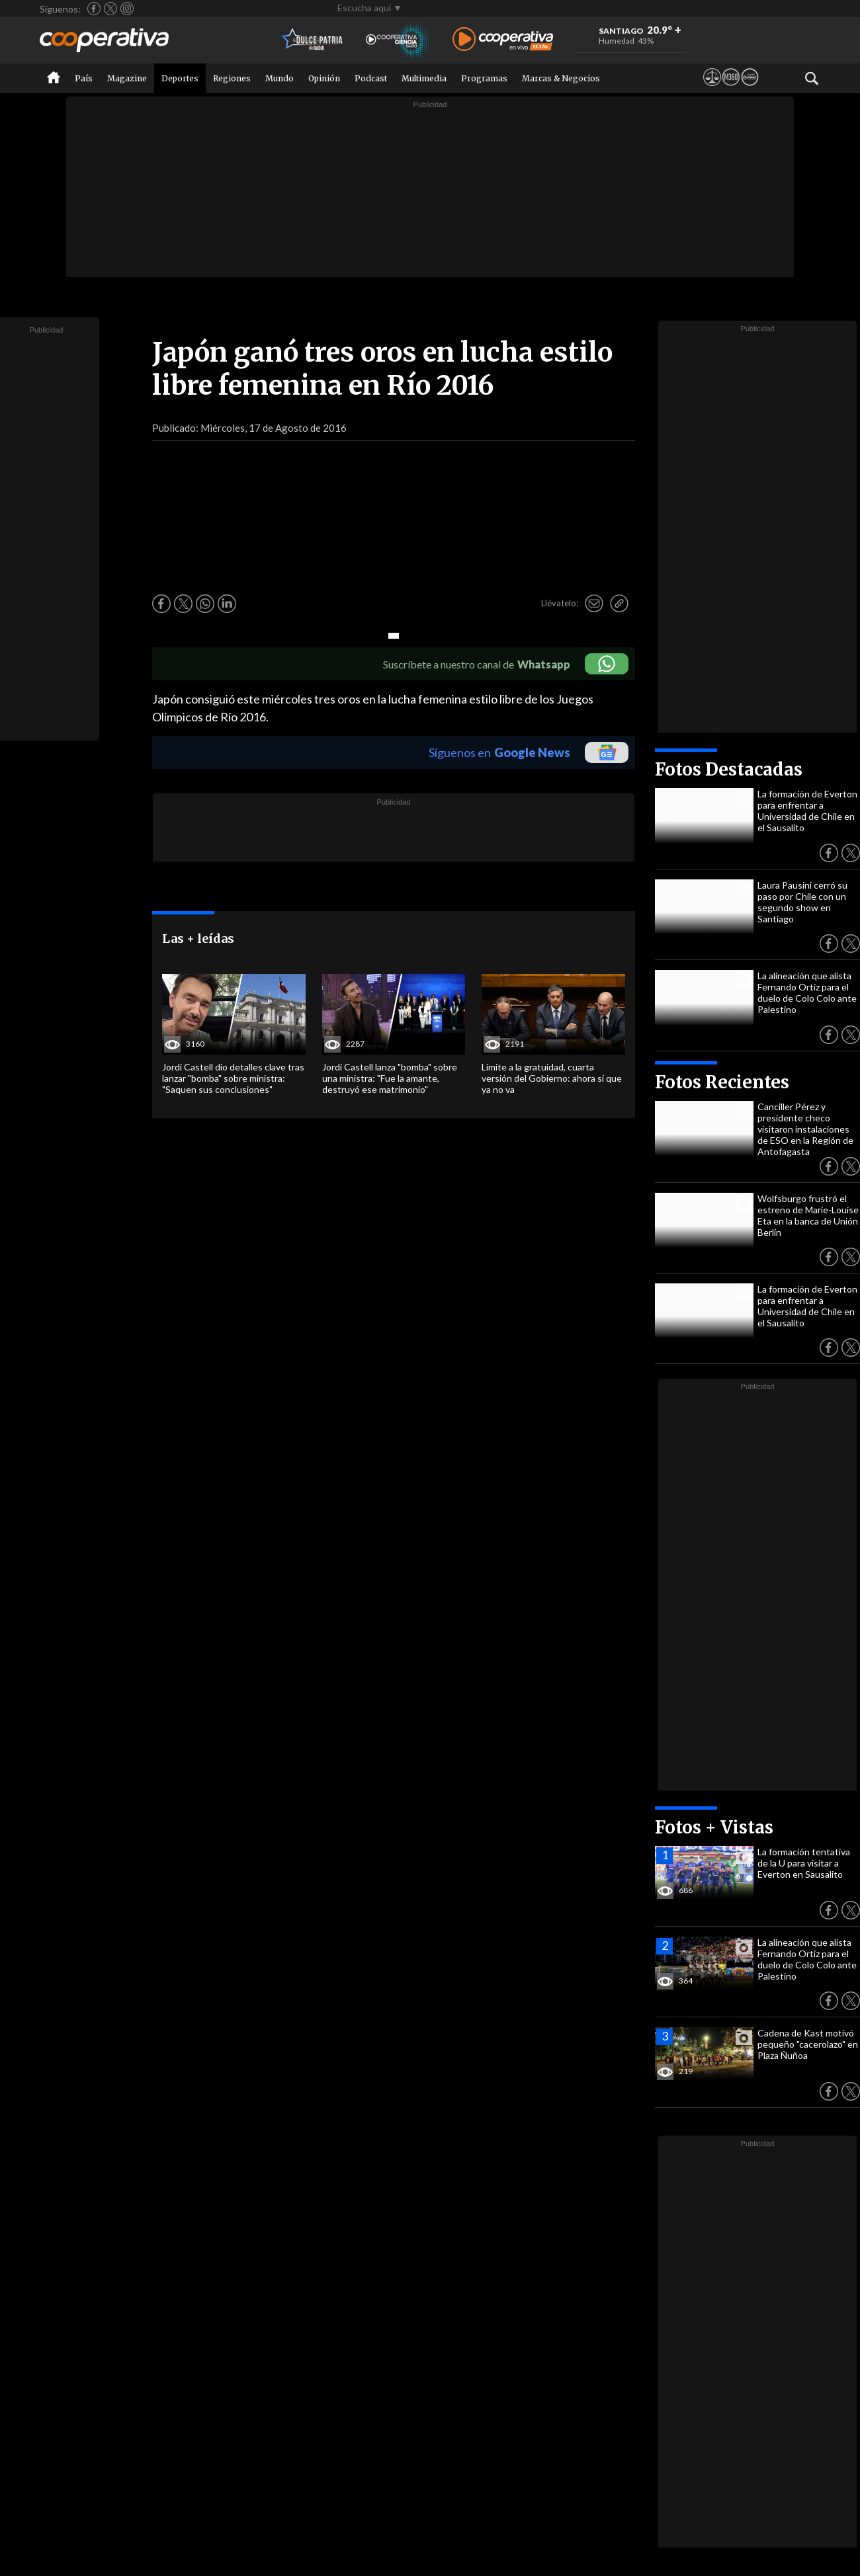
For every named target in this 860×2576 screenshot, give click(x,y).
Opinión (324, 78)
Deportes (179, 78)
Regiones (232, 78)
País (84, 78)
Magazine (127, 78)
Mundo (279, 78)
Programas (484, 78)
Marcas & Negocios (561, 78)
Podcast (371, 78)
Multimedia (424, 78)
